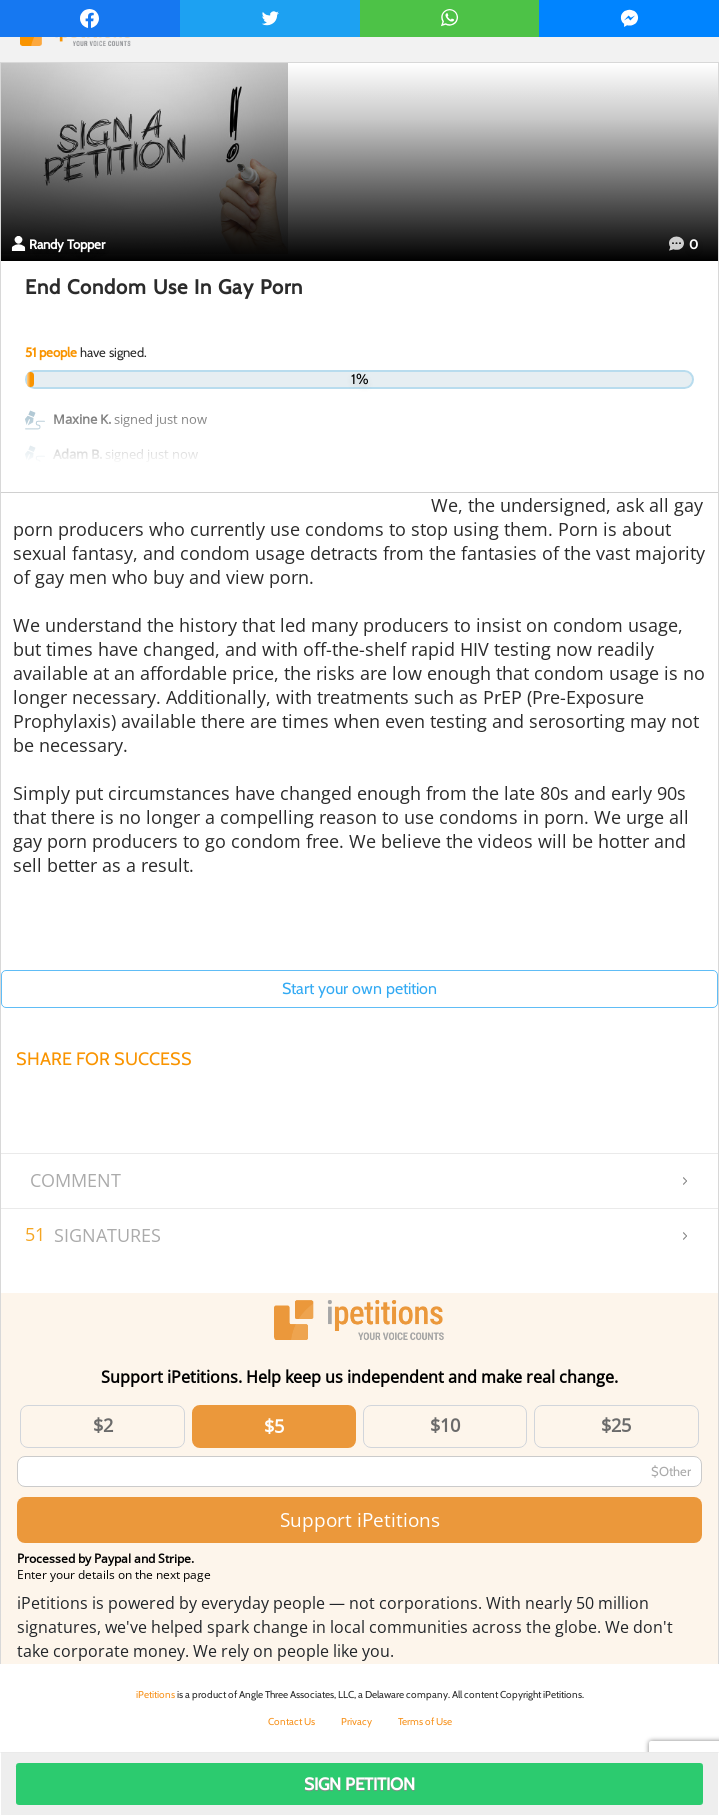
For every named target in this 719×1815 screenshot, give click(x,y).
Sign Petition (359, 1784)
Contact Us (291, 1721)
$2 (103, 1425)
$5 (274, 1426)
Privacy (356, 1721)
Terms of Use (425, 1721)
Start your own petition (359, 988)
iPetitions (155, 1694)
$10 (445, 1425)
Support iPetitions (360, 1519)
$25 (616, 1425)
